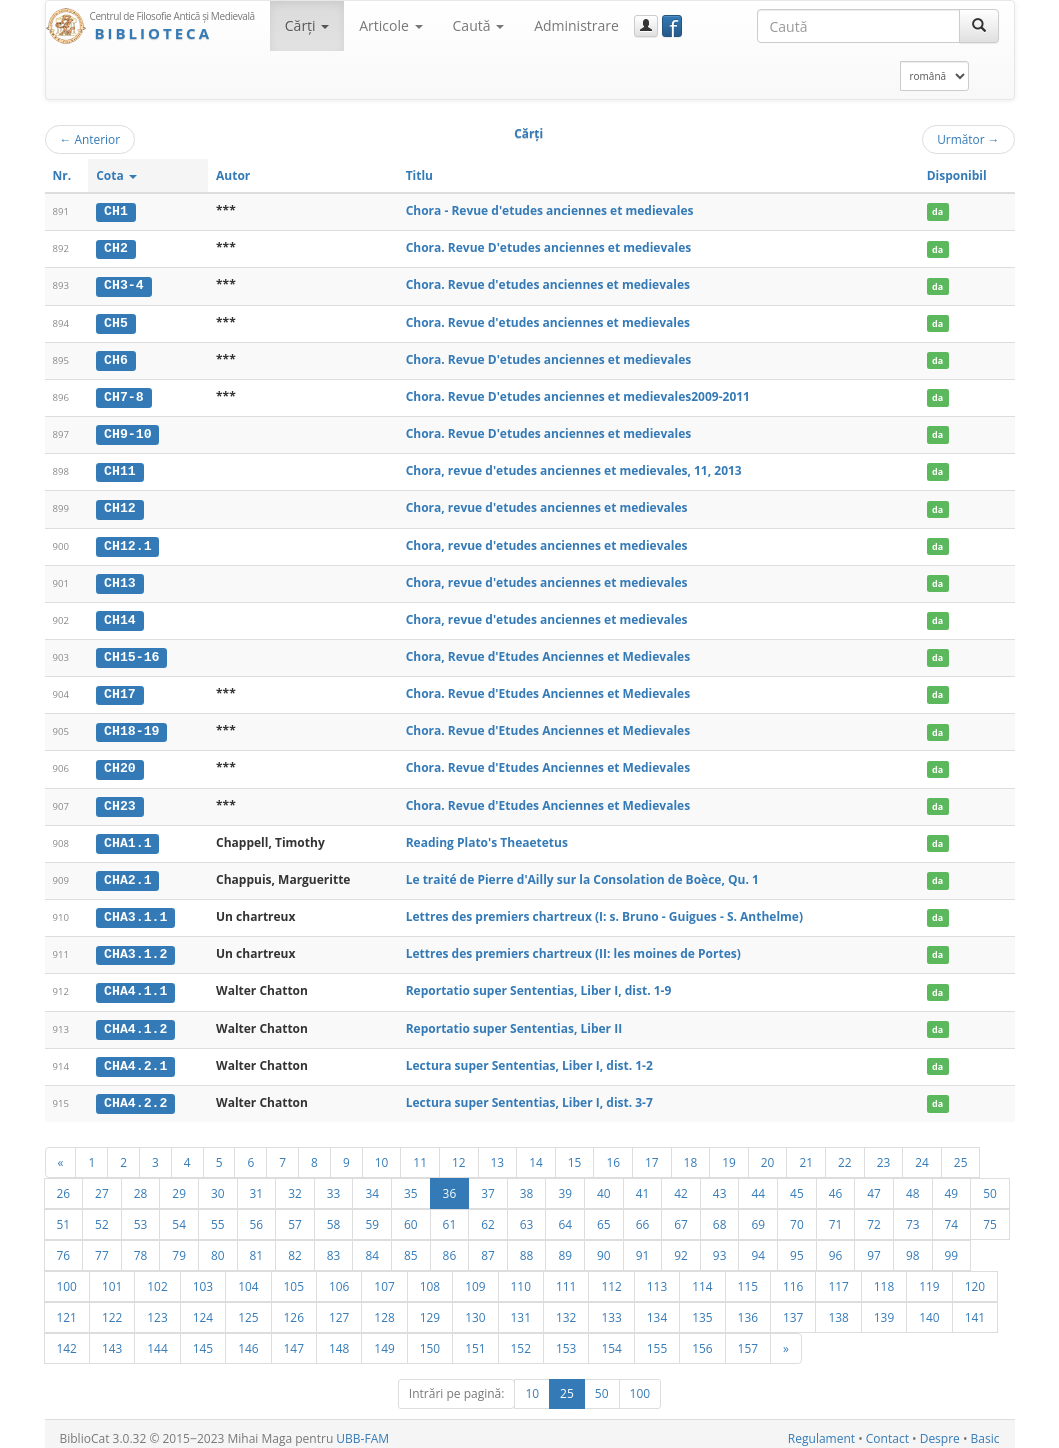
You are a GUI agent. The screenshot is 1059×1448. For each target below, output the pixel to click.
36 (450, 1184)
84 (372, 1246)
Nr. (62, 175)
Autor (233, 175)
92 (681, 1246)
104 (248, 1277)
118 (884, 1277)
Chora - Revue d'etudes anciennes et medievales (550, 210)
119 (929, 1277)
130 (475, 1308)
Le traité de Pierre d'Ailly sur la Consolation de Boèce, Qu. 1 (582, 872)
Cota (116, 175)
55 (218, 1215)
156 (702, 1339)
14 (536, 1153)
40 (604, 1184)
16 (613, 1153)
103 (203, 1277)
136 (748, 1308)
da (937, 211)
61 (450, 1215)
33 (334, 1184)
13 (498, 1153)
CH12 (120, 505)
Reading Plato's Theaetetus (487, 835)
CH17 (120, 689)
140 (929, 1308)
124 (203, 1308)
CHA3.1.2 (135, 947)
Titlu (419, 175)
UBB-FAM (362, 1429)
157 (748, 1339)
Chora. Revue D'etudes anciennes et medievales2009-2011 (578, 394)
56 (257, 1215)
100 (67, 1277)
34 (372, 1184)
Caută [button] (479, 25)
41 (643, 1184)
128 (384, 1308)
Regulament (821, 1429)
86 (450, 1246)
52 (102, 1215)
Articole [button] (390, 25)
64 (565, 1215)
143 (112, 1339)
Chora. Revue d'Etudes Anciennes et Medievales (548, 688)
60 (411, 1215)
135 (702, 1308)
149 (384, 1339)
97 (874, 1246)
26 (64, 1184)
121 (67, 1308)
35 (411, 1184)
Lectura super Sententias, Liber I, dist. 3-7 (529, 1093)
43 (720, 1184)
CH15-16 (131, 653)
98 (913, 1246)
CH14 (120, 616)
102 (157, 1277)
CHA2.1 (127, 873)
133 (611, 1308)
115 (748, 1277)
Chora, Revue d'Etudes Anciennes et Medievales (548, 652)
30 (218, 1184)
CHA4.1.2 (135, 1020)
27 (102, 1184)
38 (527, 1184)
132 (566, 1308)
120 (975, 1277)
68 (720, 1215)
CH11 (120, 469)
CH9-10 (127, 432)
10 (382, 1153)
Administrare (576, 25)
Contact (887, 1429)
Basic (985, 1429)
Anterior (90, 139)
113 (657, 1277)
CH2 (116, 248)
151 (475, 1339)
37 (488, 1184)
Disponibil (957, 175)
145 (203, 1339)
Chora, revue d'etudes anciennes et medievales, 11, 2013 (574, 468)
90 (604, 1246)
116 (793, 1277)
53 (141, 1215)
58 (334, 1215)
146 (248, 1339)
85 (411, 1246)
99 (952, 1246)
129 (430, 1308)
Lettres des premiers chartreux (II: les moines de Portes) (573, 946)
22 (845, 1153)
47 (874, 1184)
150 (430, 1339)
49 (952, 1184)
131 (521, 1308)
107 (384, 1277)
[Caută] (979, 26)
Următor (968, 139)
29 (179, 1184)
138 (838, 1308)
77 (102, 1246)
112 (611, 1277)
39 (565, 1184)
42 (681, 1184)
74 (952, 1215)
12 (459, 1153)
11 (420, 1153)
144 (157, 1339)
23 (884, 1153)
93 (720, 1246)
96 (836, 1246)
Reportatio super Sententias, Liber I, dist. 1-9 (539, 983)
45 (797, 1184)
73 (913, 1215)
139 (884, 1308)
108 (430, 1277)
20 (768, 1153)
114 (702, 1277)
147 (294, 1339)
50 (990, 1184)
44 (758, 1184)
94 (758, 1246)
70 (797, 1215)
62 (488, 1215)
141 (975, 1308)
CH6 (116, 358)
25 (961, 1153)
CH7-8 (124, 395)
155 (657, 1339)
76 (64, 1246)
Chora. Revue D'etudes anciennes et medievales (549, 247)
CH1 (116, 211)
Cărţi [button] (307, 25)
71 (836, 1215)
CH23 (120, 800)
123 (157, 1308)
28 (141, 1184)
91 (643, 1246)
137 (793, 1308)
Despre (940, 1429)
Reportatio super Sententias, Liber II (514, 1019)
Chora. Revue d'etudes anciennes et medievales (548, 284)
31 (257, 1184)
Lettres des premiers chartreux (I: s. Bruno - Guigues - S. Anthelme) (604, 909)
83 (334, 1246)
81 (257, 1246)
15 (575, 1153)
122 (112, 1308)
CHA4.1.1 (135, 984)
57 (295, 1215)
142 (67, 1339)
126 (294, 1308)
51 (64, 1215)
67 (681, 1215)
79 (179, 1246)
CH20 (120, 763)
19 (729, 1153)
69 (758, 1215)
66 (643, 1215)
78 (141, 1246)
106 (339, 1277)
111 (566, 1277)
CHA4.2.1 (135, 1057)
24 (922, 1153)
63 (527, 1215)
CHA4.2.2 (135, 1094)
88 (527, 1246)
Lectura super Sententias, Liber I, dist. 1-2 (529, 1056)
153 (566, 1339)
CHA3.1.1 (135, 910)
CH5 (116, 321)
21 (806, 1153)
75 (990, 1215)
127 (339, 1308)
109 (475, 1277)
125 (248, 1308)
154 (611, 1339)
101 (112, 1277)
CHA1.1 (127, 836)
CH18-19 (131, 726)
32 (295, 1184)
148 (339, 1339)
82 (295, 1246)
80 (218, 1246)
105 (294, 1277)
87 (488, 1246)
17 (652, 1153)
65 (604, 1215)
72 (874, 1215)
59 (372, 1215)
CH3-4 (124, 285)
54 (179, 1215)
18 (691, 1153)
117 (838, 1277)
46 (836, 1184)
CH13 (120, 579)
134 (657, 1308)
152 (521, 1339)
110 (521, 1277)
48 (913, 1184)
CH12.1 (127, 542)
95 (797, 1246)
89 (565, 1246)
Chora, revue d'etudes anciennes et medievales (547, 504)
